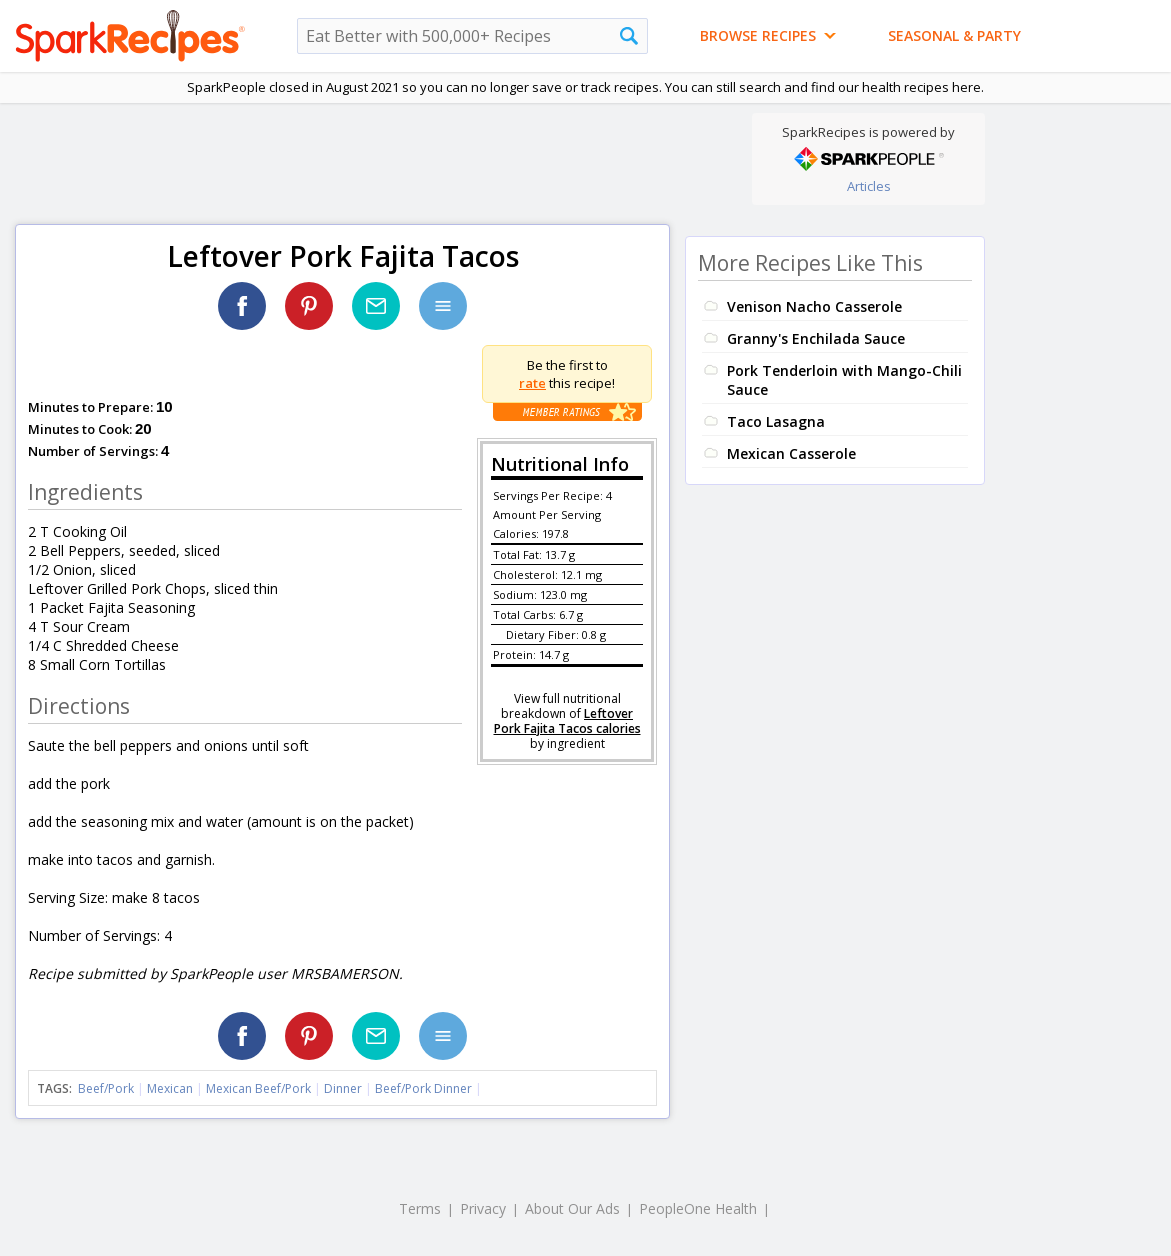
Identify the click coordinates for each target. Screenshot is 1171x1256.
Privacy (483, 1208)
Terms (420, 1208)
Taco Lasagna (776, 421)
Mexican (170, 1088)
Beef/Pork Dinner (423, 1088)
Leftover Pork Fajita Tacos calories (567, 721)
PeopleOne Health (698, 1208)
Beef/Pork (106, 1088)
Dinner (343, 1088)
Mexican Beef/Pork (258, 1088)
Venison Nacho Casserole (814, 306)
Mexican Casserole (791, 453)
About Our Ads (572, 1208)
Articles (869, 186)
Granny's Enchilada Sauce (816, 338)
